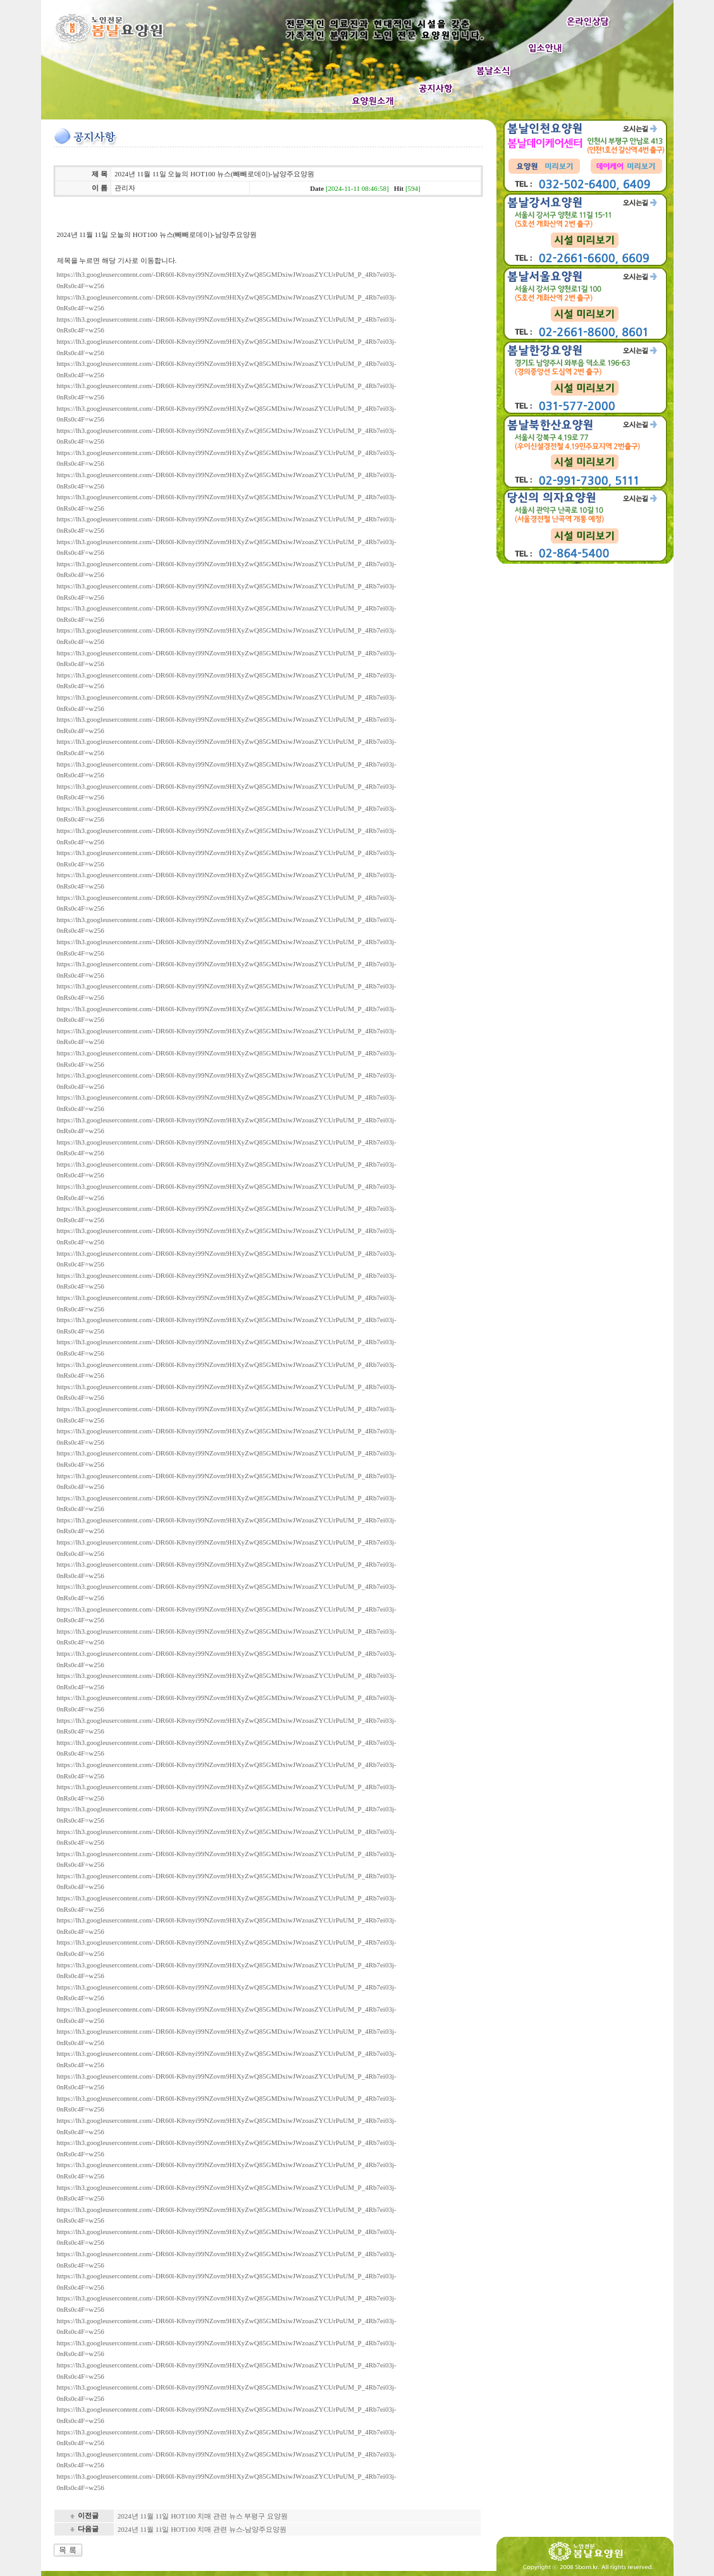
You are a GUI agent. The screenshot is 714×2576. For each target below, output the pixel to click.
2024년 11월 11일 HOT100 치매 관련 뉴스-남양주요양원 (202, 2529)
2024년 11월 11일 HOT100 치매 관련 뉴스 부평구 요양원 (203, 2516)
